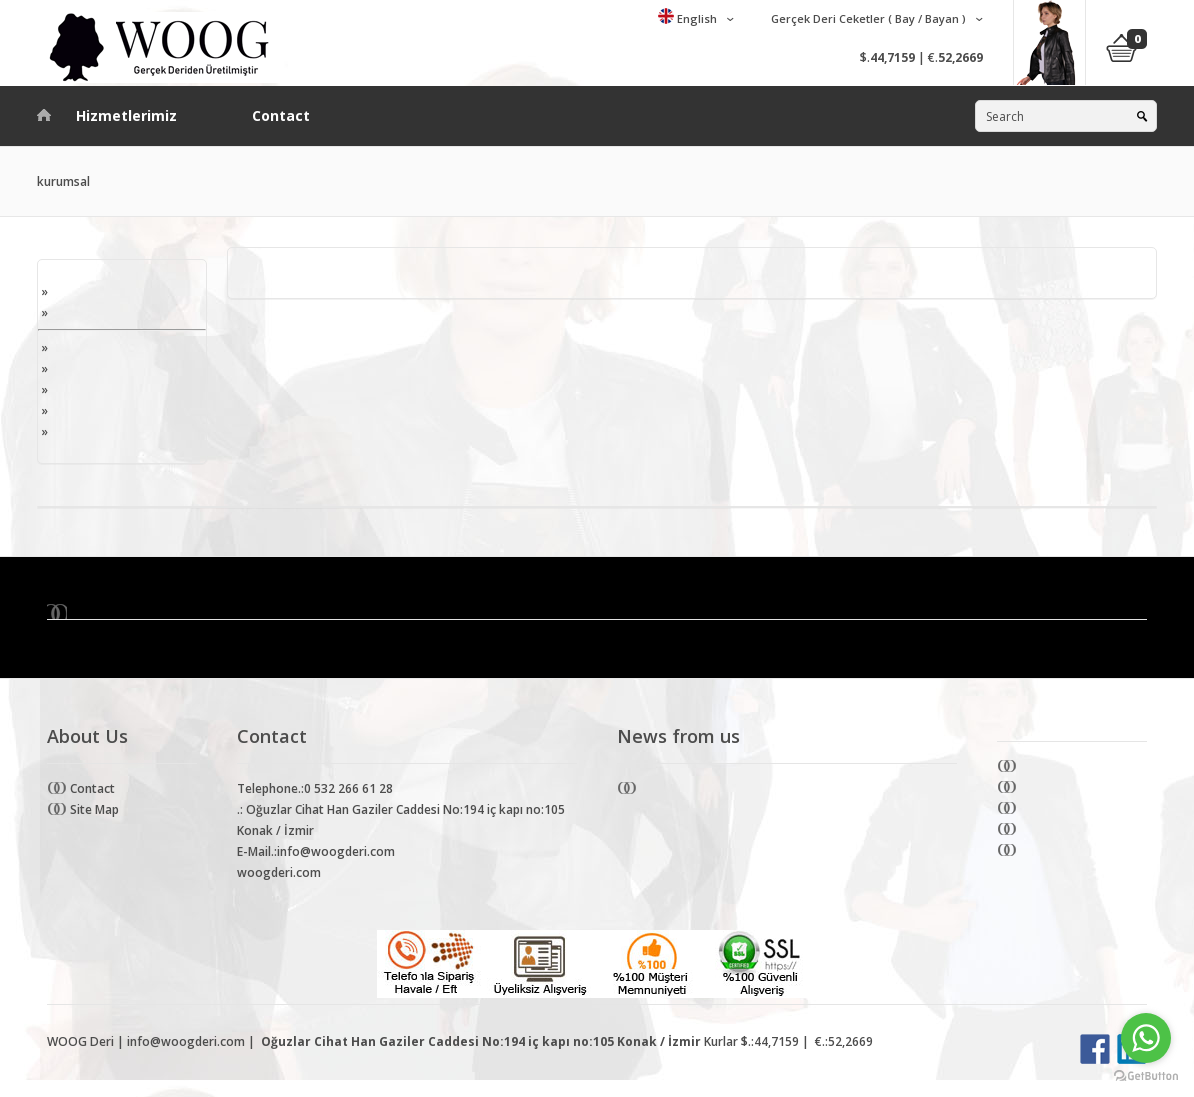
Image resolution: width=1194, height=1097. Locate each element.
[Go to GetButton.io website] (1146, 1076)
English (695, 18)
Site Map (93, 809)
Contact (281, 115)
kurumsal (63, 181)
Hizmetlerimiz (126, 115)
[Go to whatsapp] (1146, 1038)
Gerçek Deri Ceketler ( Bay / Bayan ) (867, 18)
